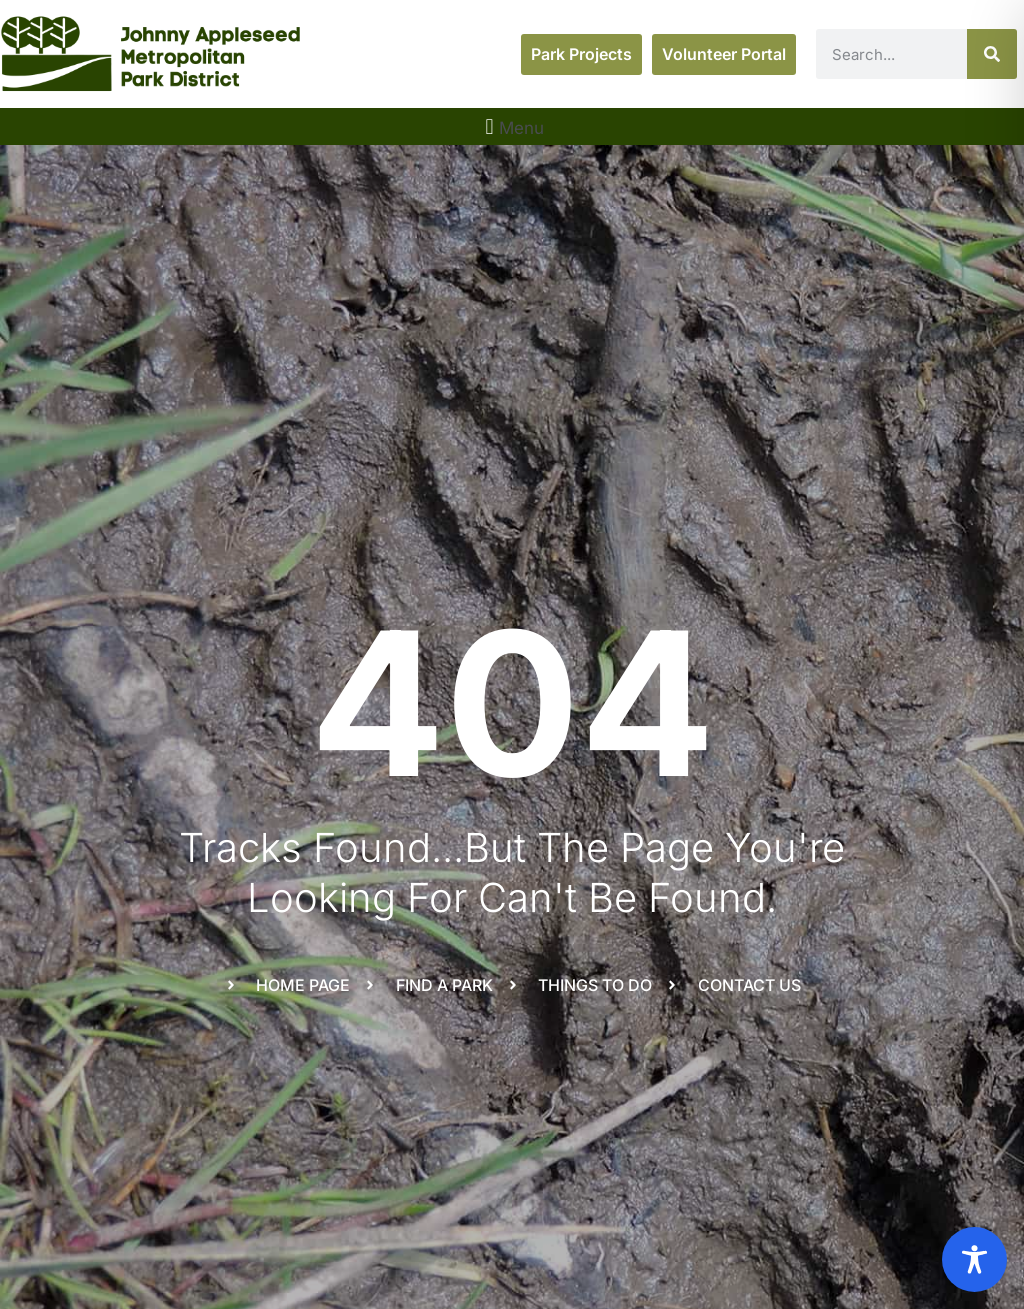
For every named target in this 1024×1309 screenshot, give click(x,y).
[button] (512, 126)
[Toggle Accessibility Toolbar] (974, 1259)
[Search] (992, 54)
